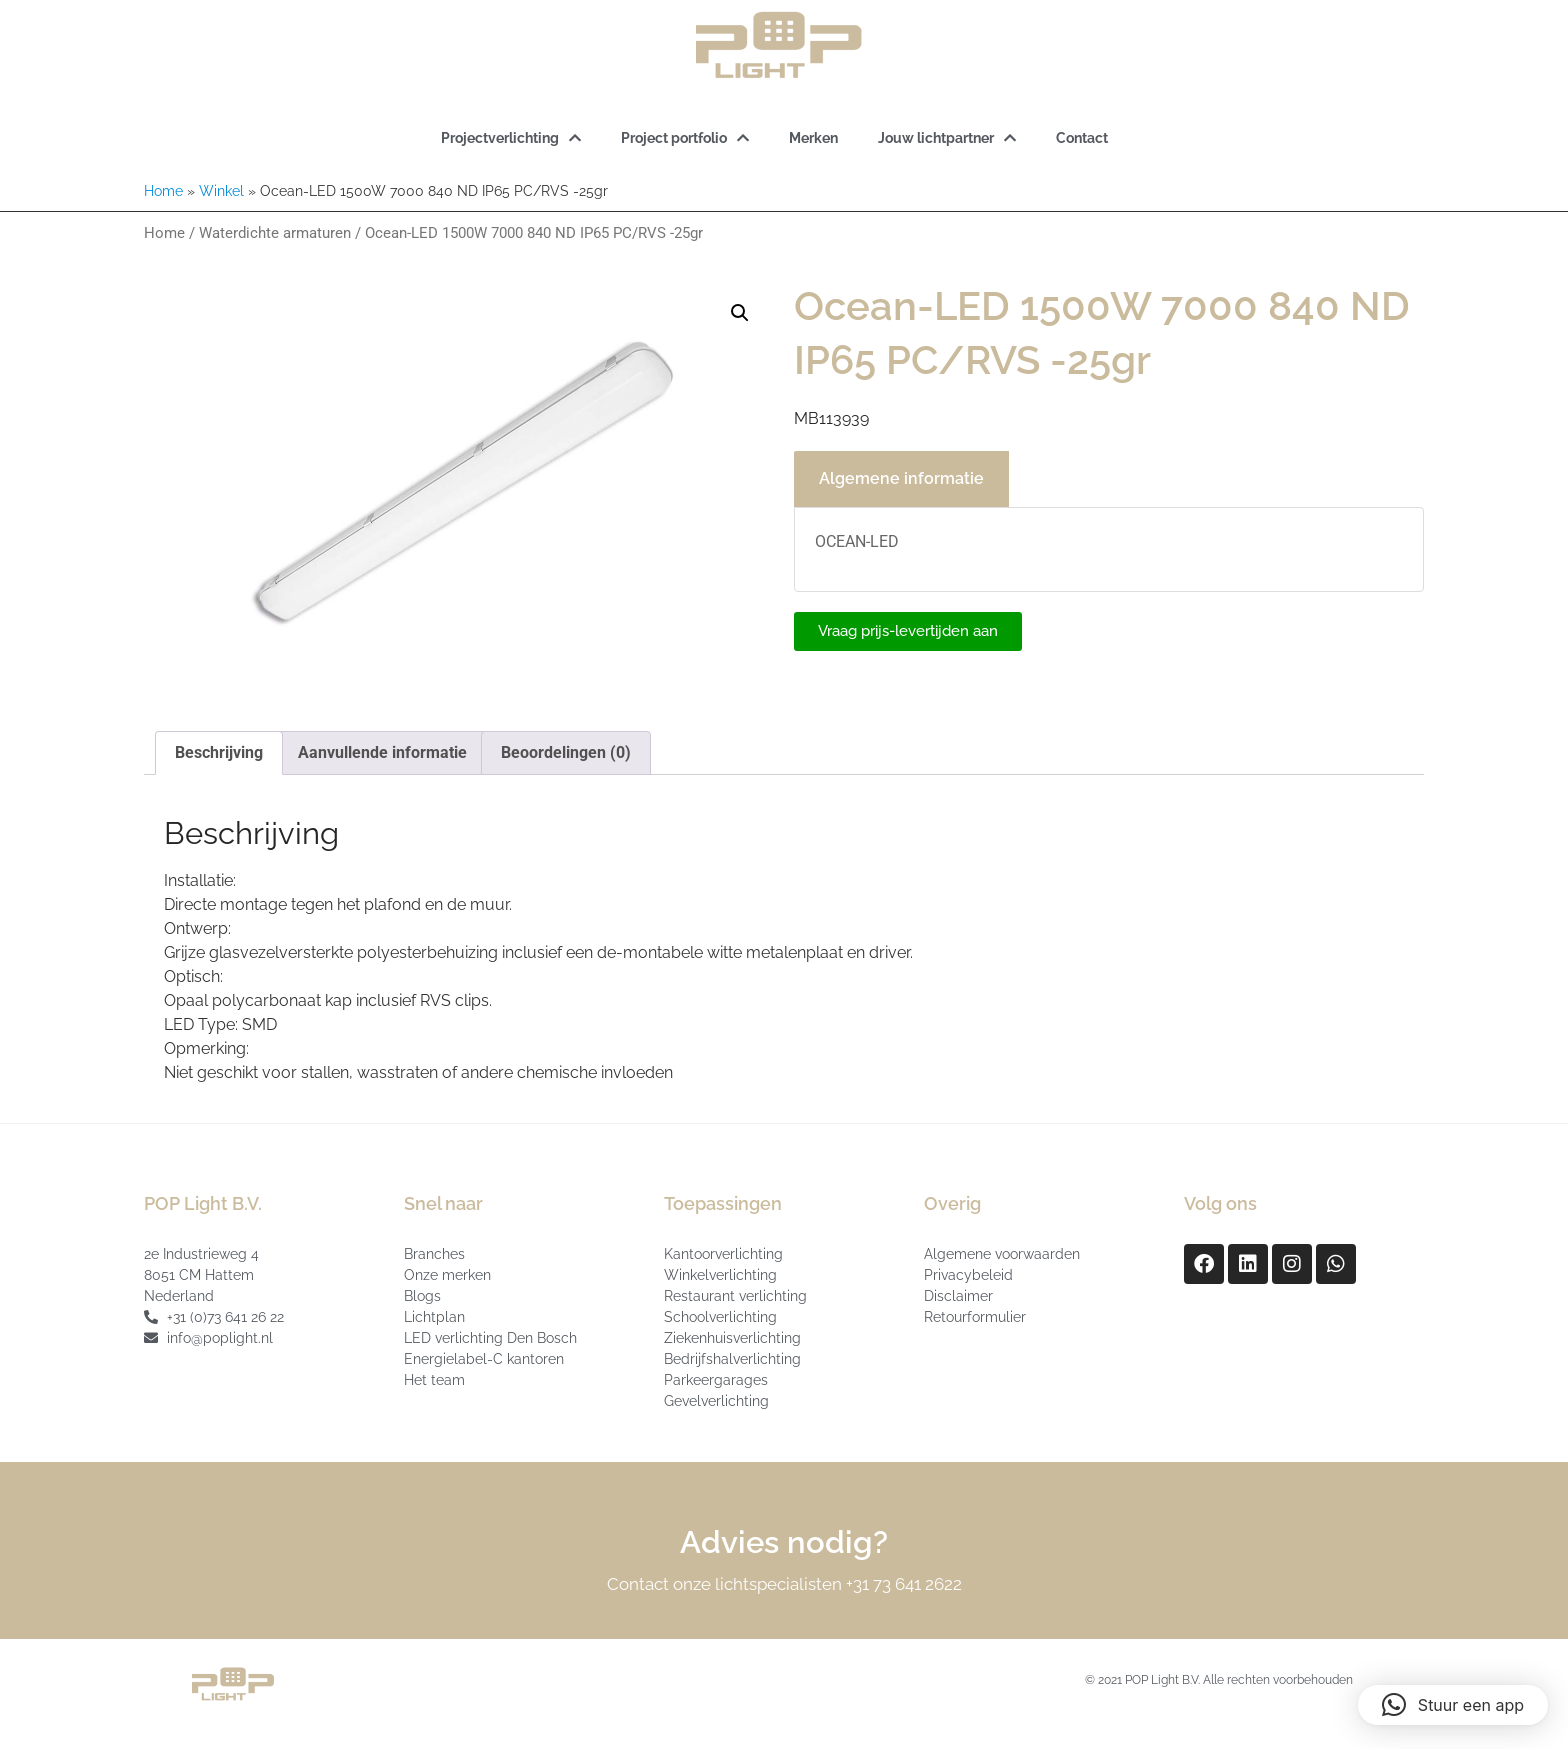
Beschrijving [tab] (219, 752)
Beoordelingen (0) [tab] (566, 752)
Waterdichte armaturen (275, 233)
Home (163, 191)
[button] (740, 313)
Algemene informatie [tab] (901, 478)
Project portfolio (685, 138)
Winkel (221, 191)
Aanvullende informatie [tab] (382, 752)
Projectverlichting (511, 138)
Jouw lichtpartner (947, 138)
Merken (813, 138)
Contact (1082, 138)
